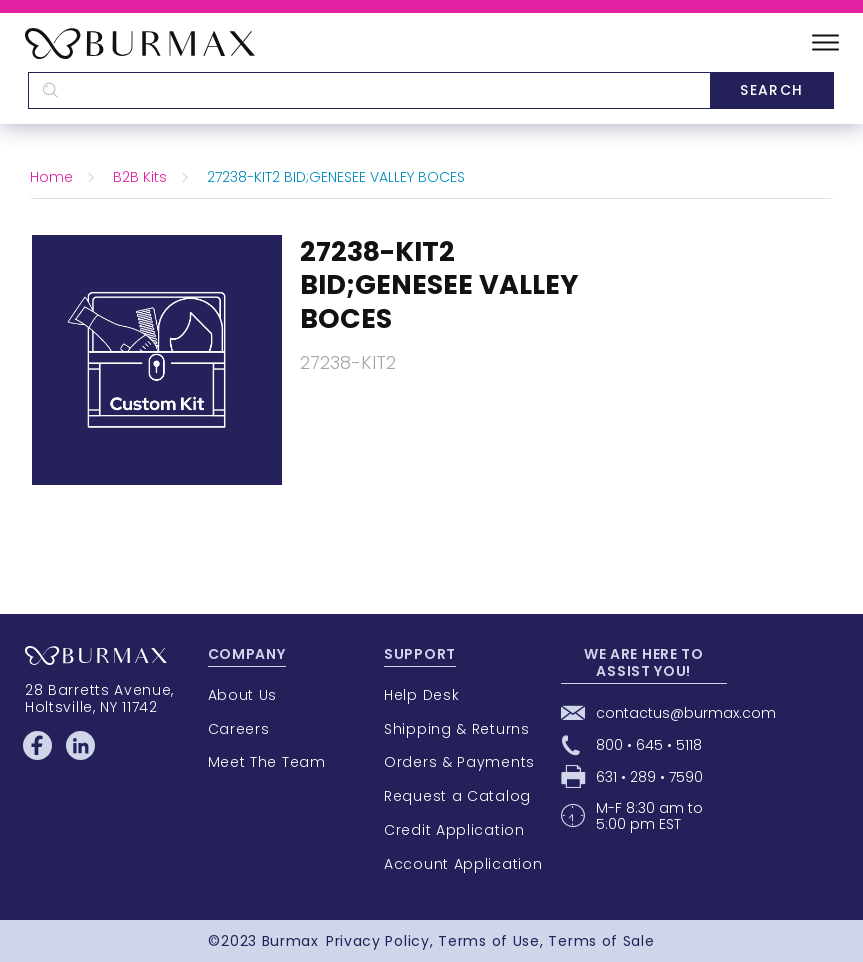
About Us (243, 695)
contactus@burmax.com (686, 713)
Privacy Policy (378, 941)
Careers (239, 729)
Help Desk (421, 695)
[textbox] (369, 90)
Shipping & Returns (457, 729)
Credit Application (454, 830)
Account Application (463, 864)
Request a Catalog (457, 796)
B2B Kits (140, 177)
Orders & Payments (459, 762)
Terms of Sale (601, 941)
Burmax (290, 941)
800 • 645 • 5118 (649, 745)
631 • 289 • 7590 (649, 777)
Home (51, 177)
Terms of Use (488, 941)
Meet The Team (267, 762)
